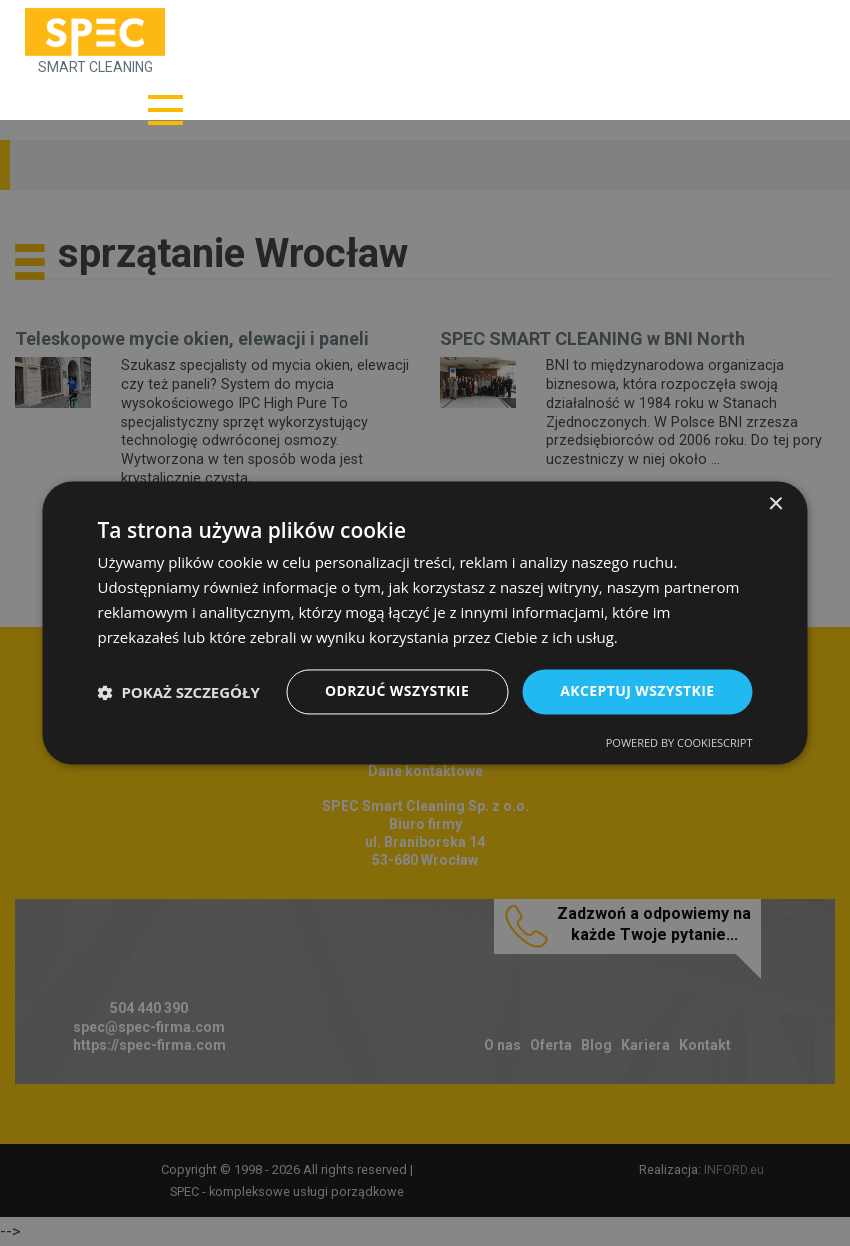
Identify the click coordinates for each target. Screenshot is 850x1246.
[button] (179, 692)
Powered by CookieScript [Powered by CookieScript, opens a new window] (679, 743)
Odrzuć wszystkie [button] (397, 691)
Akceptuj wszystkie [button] (637, 691)
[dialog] (425, 623)
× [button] (775, 504)
